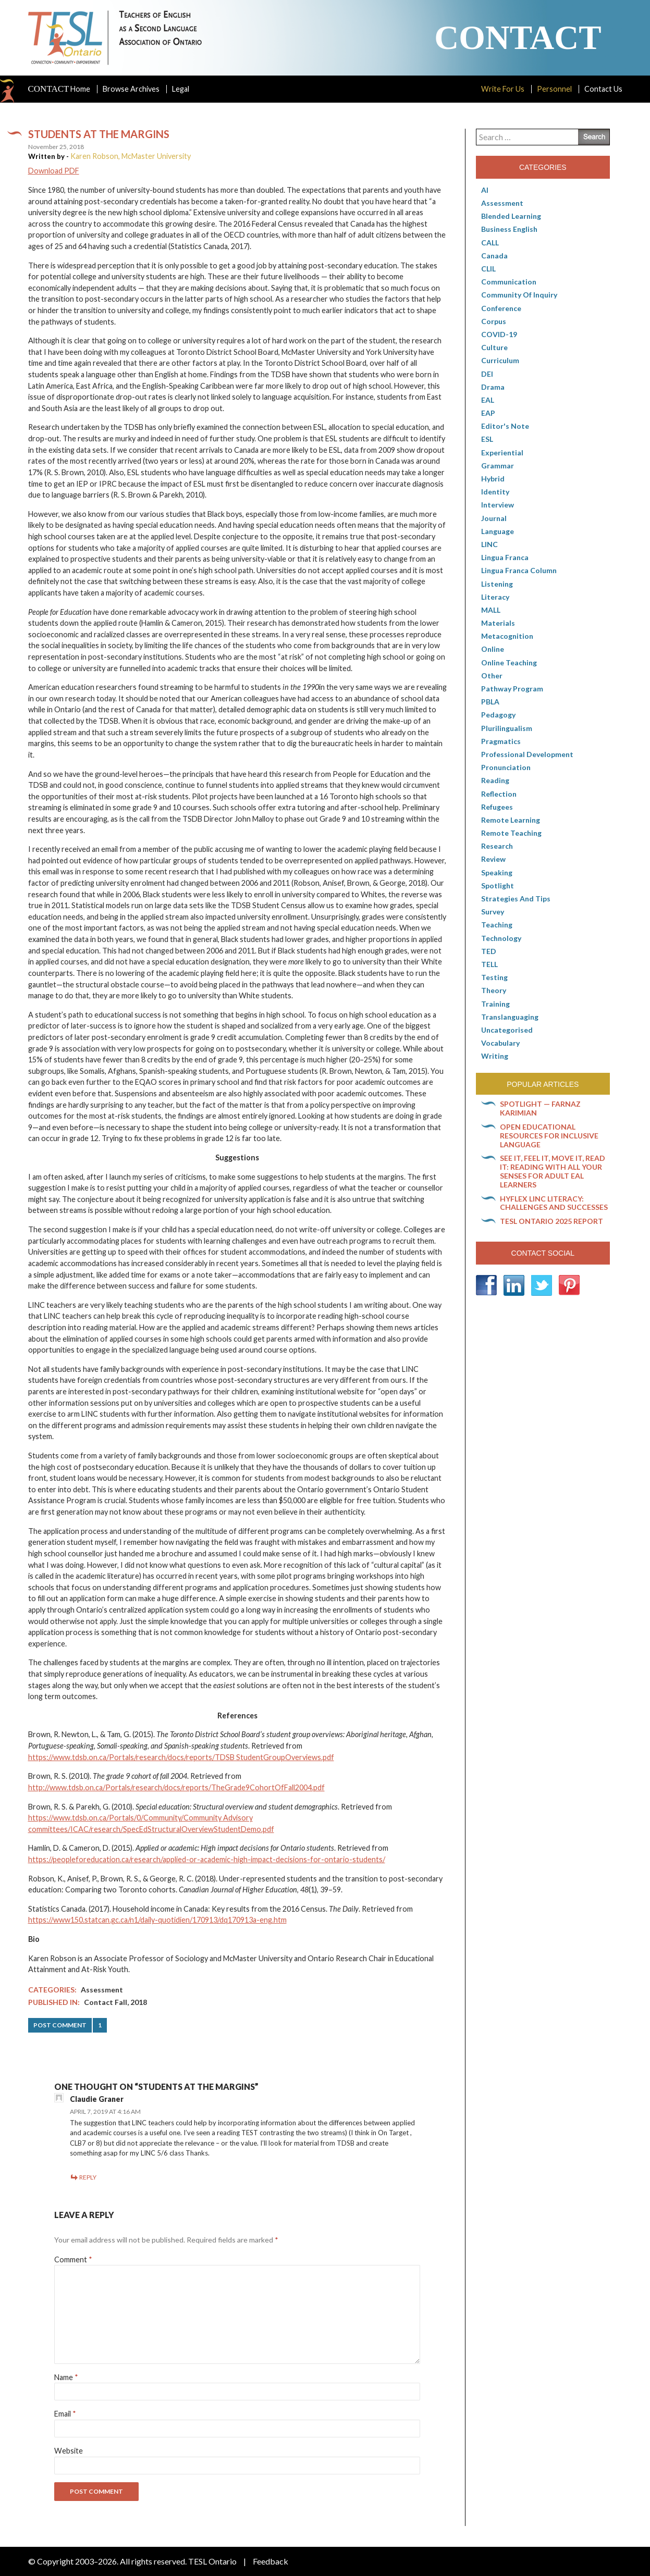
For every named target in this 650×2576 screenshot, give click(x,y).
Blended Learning (511, 216)
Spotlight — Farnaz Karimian (540, 1108)
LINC (489, 544)
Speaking (496, 872)
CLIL (488, 268)
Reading (495, 780)
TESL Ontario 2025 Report (551, 1221)
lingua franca (505, 557)
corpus (493, 321)
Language (497, 531)
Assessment (102, 1989)
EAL (487, 399)
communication (508, 281)
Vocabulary (500, 1042)
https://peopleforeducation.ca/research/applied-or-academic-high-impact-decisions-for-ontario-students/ (206, 1859)
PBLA (490, 701)
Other (491, 675)
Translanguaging (509, 1016)
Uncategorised (507, 1029)
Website (68, 2450)
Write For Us (502, 88)
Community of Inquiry (519, 294)
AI (484, 189)
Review (493, 858)
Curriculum (500, 360)
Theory (493, 990)
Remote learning (510, 819)
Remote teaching (511, 832)
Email (65, 2413)
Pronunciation (506, 767)
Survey (492, 911)
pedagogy (498, 714)
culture (494, 347)
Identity (495, 491)
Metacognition (507, 635)
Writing (494, 1055)
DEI (487, 373)
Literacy (495, 596)
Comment (73, 2259)
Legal (180, 88)
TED (488, 951)
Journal (494, 518)
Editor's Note (505, 426)
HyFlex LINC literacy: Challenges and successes (554, 1203)
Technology (501, 938)
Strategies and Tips (515, 898)
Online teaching (509, 662)
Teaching (496, 924)
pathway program (512, 688)
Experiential (502, 452)
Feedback (270, 2561)
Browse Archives (131, 88)
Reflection (499, 793)
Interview (497, 504)
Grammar (497, 465)
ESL (487, 439)
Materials (498, 622)
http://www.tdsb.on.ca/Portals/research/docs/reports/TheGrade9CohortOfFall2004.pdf (176, 1787)
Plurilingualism (506, 728)
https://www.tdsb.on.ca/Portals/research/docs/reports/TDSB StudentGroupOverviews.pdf (181, 1757)
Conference (501, 308)
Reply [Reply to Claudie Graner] (87, 2177)
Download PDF (53, 170)
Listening (497, 583)
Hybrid (493, 478)
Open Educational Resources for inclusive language (549, 1135)
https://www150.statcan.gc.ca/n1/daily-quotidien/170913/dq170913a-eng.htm (157, 1919)
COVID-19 (499, 334)
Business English (509, 229)
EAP (488, 412)
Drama (493, 386)
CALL (490, 242)
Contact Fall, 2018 (115, 2002)
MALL (490, 609)
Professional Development (527, 754)
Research (497, 845)
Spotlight (497, 885)
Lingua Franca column (519, 570)
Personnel (554, 88)
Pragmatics (501, 741)
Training (495, 1003)
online (492, 649)
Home (59, 89)
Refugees (497, 806)
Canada (494, 255)
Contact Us (603, 88)
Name (66, 2377)
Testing (494, 977)
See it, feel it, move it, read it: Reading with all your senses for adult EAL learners (552, 1171)
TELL (489, 964)
